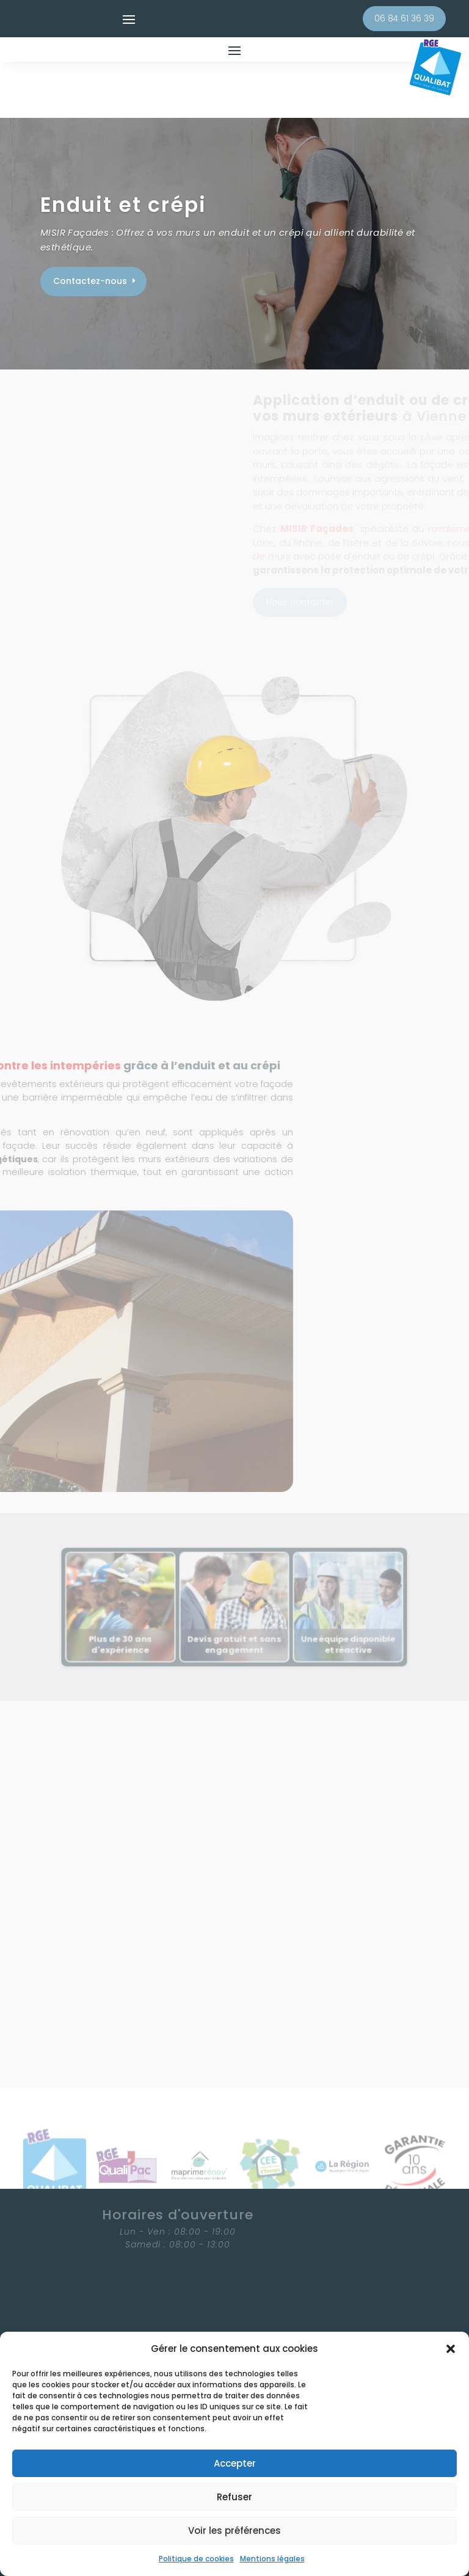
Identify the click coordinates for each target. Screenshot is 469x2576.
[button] (451, 2349)
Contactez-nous (90, 230)
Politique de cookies (196, 2558)
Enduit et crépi (123, 153)
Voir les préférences (234, 2530)
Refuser (234, 2496)
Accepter (235, 2463)
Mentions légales (272, 2558)
